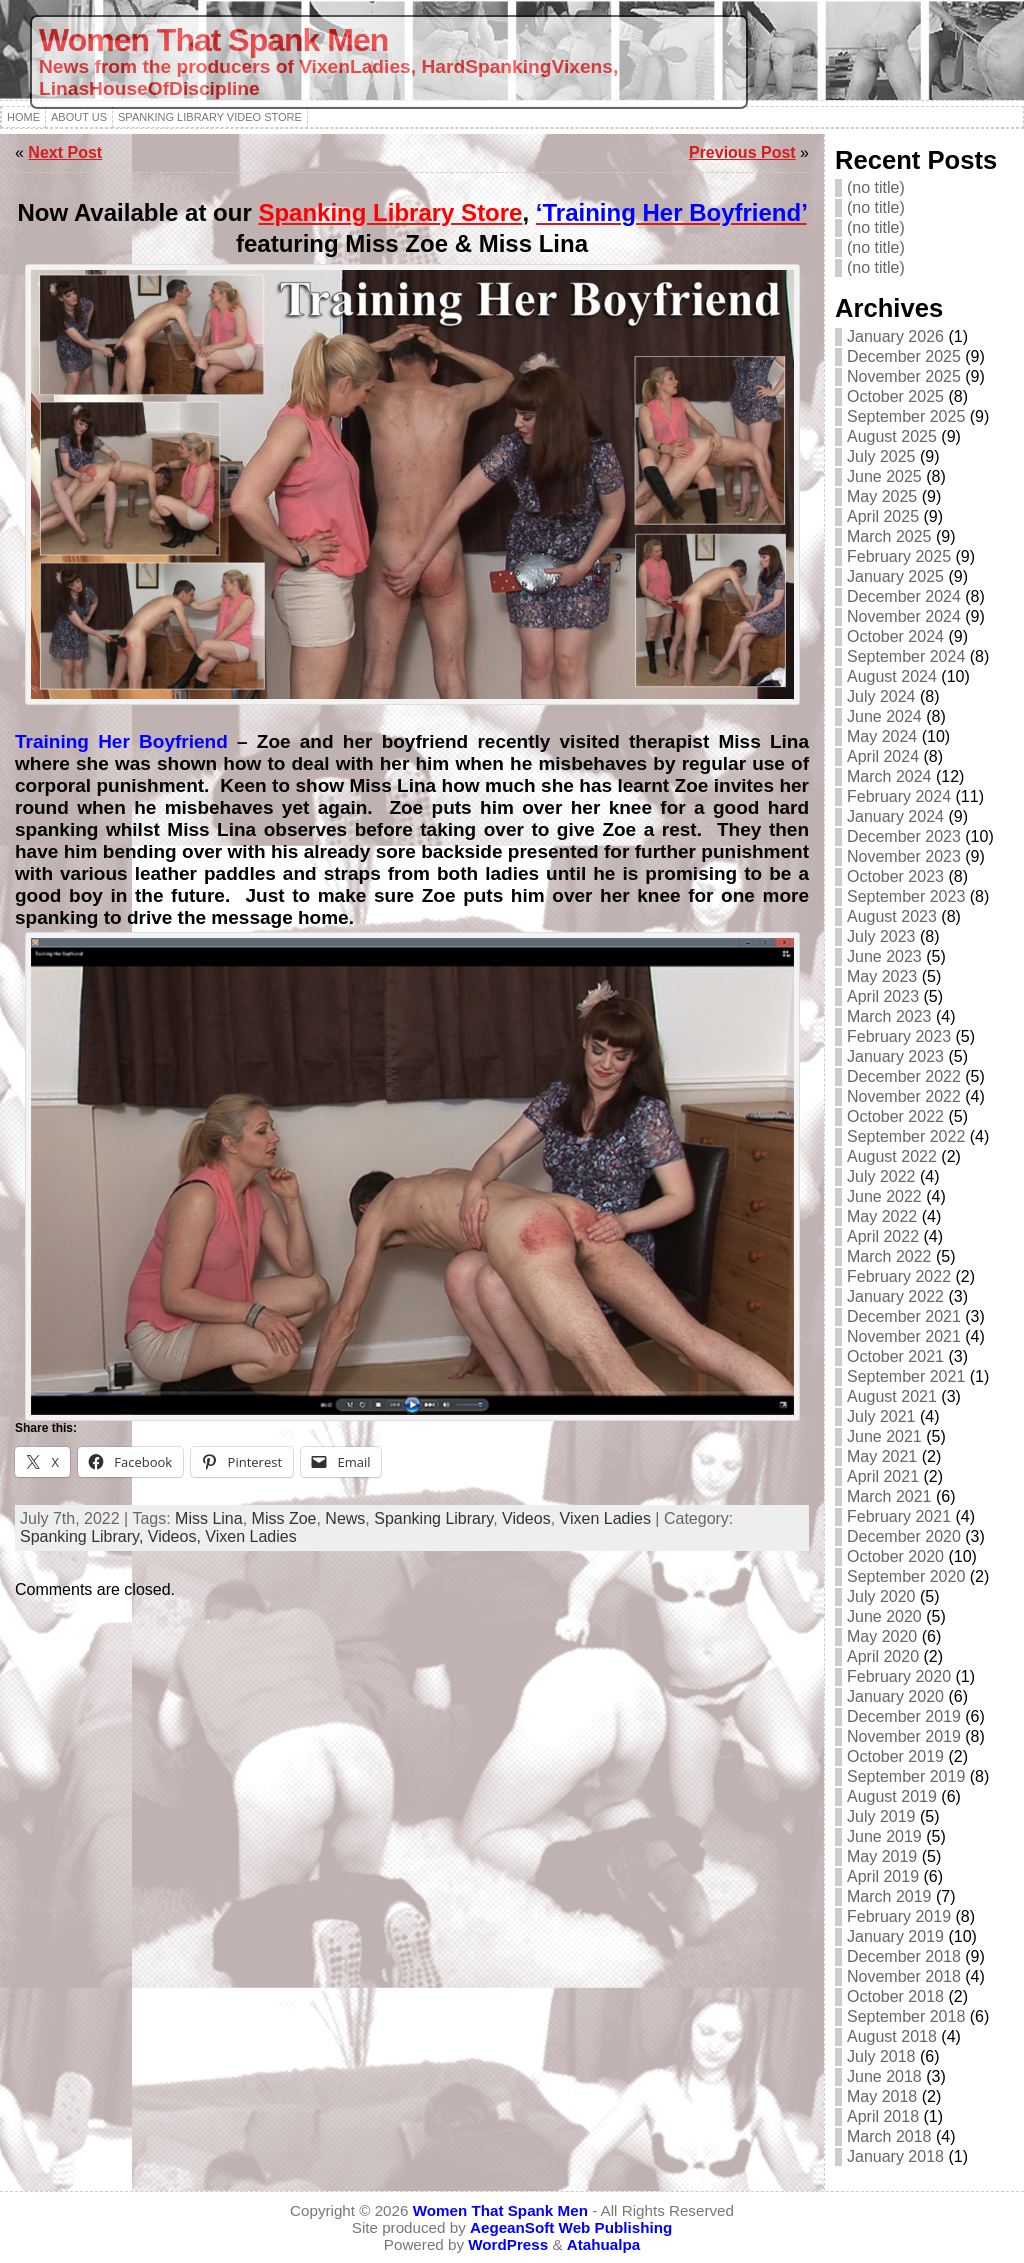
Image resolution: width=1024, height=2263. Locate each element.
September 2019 (906, 1776)
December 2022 (904, 1076)
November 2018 (904, 1976)
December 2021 (904, 1316)
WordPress (508, 2244)
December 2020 (904, 1536)
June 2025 (884, 476)
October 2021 (895, 1356)
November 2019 (904, 1736)
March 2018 (889, 2136)
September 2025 (906, 416)
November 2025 (904, 376)
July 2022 (881, 1176)
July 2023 (881, 936)
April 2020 (883, 1656)
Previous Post (742, 152)
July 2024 (881, 696)
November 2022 (904, 1096)
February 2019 (899, 1916)
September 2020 (906, 1576)
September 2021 (906, 1376)
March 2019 (889, 1896)
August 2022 (892, 1156)
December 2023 (904, 836)
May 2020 (882, 1636)
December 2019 (904, 1716)
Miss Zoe (284, 1518)
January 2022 (895, 1296)
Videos (526, 1518)
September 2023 (906, 896)
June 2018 (884, 2076)
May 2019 (882, 1856)
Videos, (177, 1536)
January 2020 (895, 1696)
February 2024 (899, 796)
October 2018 (895, 1996)
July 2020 (881, 1596)
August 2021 (892, 1396)
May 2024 (882, 736)
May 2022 (882, 1216)
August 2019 (892, 1796)
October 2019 (895, 1756)
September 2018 (906, 2016)
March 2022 (889, 1256)
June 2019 (884, 1836)
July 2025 (881, 456)
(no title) (876, 187)
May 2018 (882, 2096)
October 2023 (895, 876)
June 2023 (884, 956)
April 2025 (883, 516)
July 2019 (881, 1816)
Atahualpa (603, 2244)
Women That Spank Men (213, 40)
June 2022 (884, 1196)
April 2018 (883, 2116)
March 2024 (889, 776)
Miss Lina (209, 1518)
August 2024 (892, 676)
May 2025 (882, 496)
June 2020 (884, 1616)
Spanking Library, (84, 1536)
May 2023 (882, 976)
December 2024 (904, 596)
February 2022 (899, 1276)
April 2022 (883, 1236)
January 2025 (895, 576)
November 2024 (904, 616)
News (345, 1518)
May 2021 (882, 1456)
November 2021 (904, 1336)
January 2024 (895, 816)
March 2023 (889, 1016)
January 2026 (895, 336)
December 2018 (904, 1956)
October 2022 (895, 1116)
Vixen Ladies (605, 1518)
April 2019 (883, 1876)
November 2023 (904, 856)
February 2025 (899, 556)
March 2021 (889, 1496)
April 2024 (883, 756)
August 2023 (892, 916)
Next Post (65, 152)
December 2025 (904, 356)
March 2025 (889, 536)
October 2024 (895, 636)
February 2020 (899, 1676)
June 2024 (884, 716)
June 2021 (884, 1436)
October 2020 (895, 1556)
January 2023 (895, 1056)
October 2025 (895, 396)
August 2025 (892, 436)
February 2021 (899, 1516)
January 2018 (895, 2156)
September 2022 (906, 1136)
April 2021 (883, 1476)
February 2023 (899, 1036)
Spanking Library (433, 1518)
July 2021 (881, 1416)
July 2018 (881, 2056)
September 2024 (906, 656)
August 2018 (892, 2036)
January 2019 (895, 1936)
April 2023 (883, 996)
